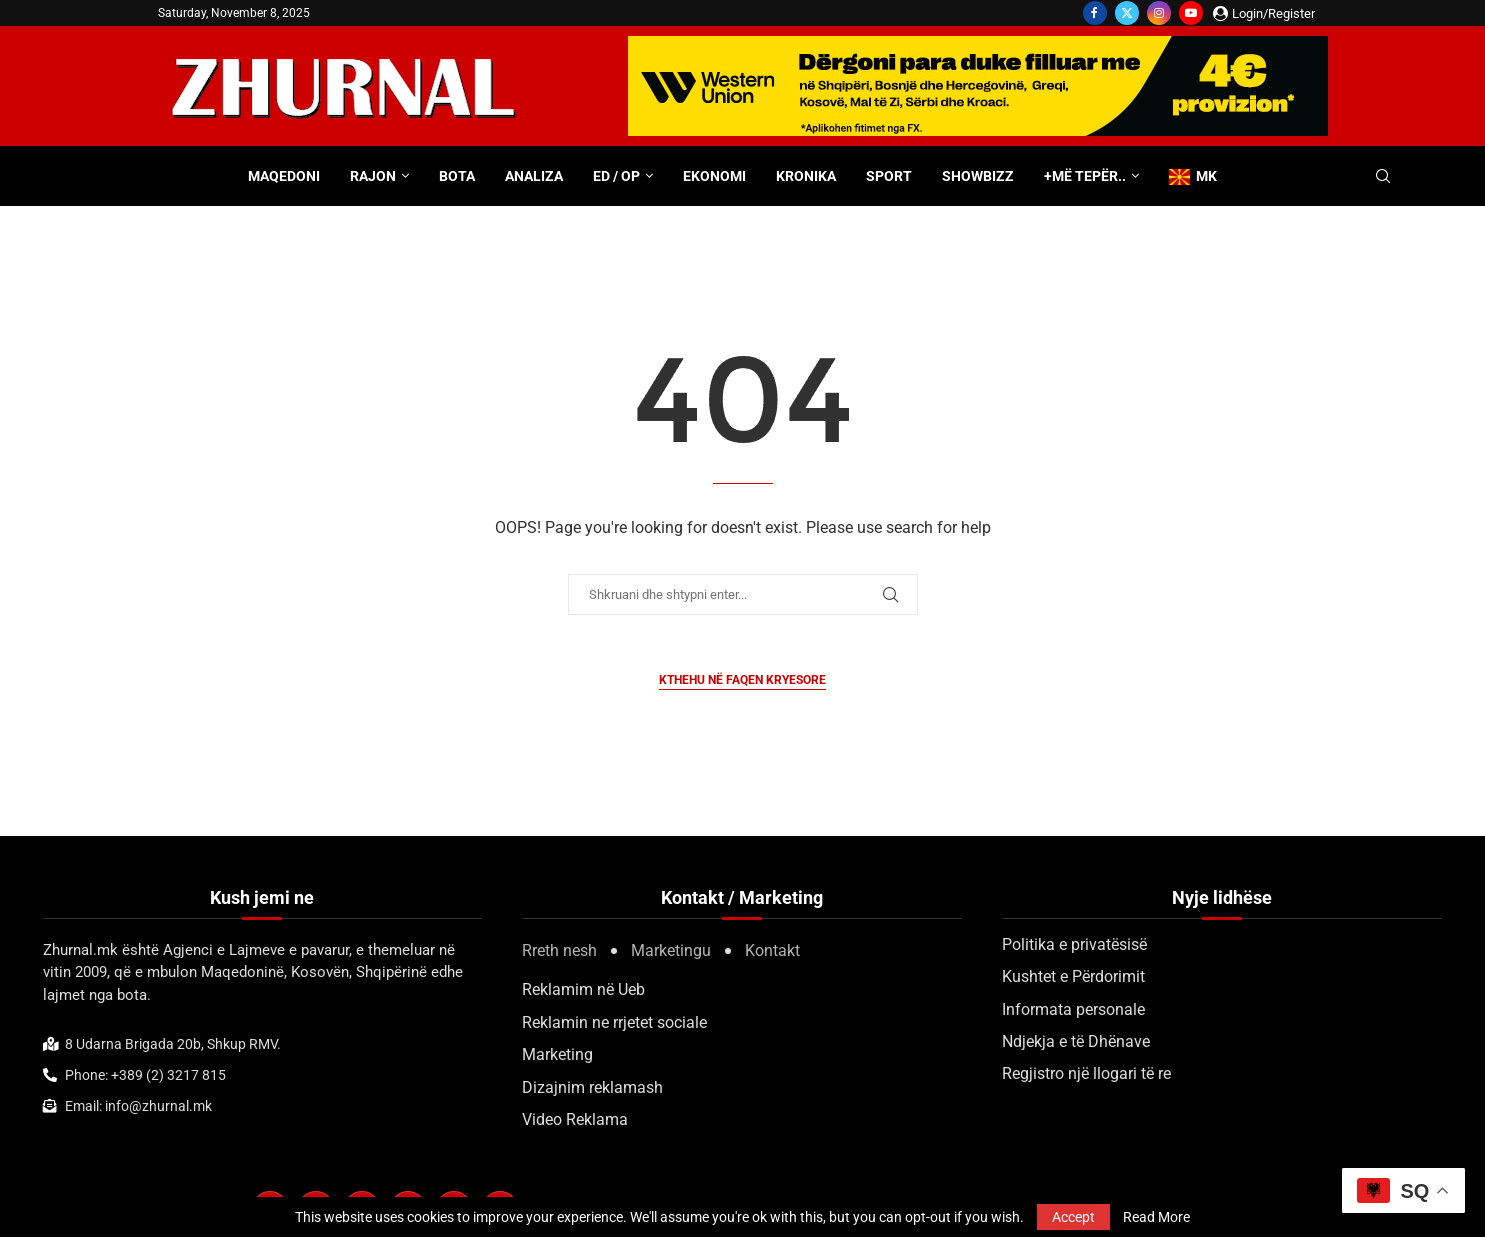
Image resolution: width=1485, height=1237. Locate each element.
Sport (889, 176)
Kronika (806, 176)
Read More (1156, 1217)
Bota (457, 176)
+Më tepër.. (1085, 176)
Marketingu (671, 950)
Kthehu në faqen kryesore (742, 680)
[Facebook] (1095, 13)
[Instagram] (1159, 13)
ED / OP (616, 176)
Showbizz (978, 176)
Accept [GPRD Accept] (1073, 1217)
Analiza (534, 176)
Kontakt (772, 950)
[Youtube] (1191, 13)
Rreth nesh (559, 950)
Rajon (373, 176)
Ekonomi (714, 176)
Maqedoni (284, 176)
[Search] (1383, 177)
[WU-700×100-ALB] (978, 45)
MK (1193, 176)
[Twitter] (1127, 13)
